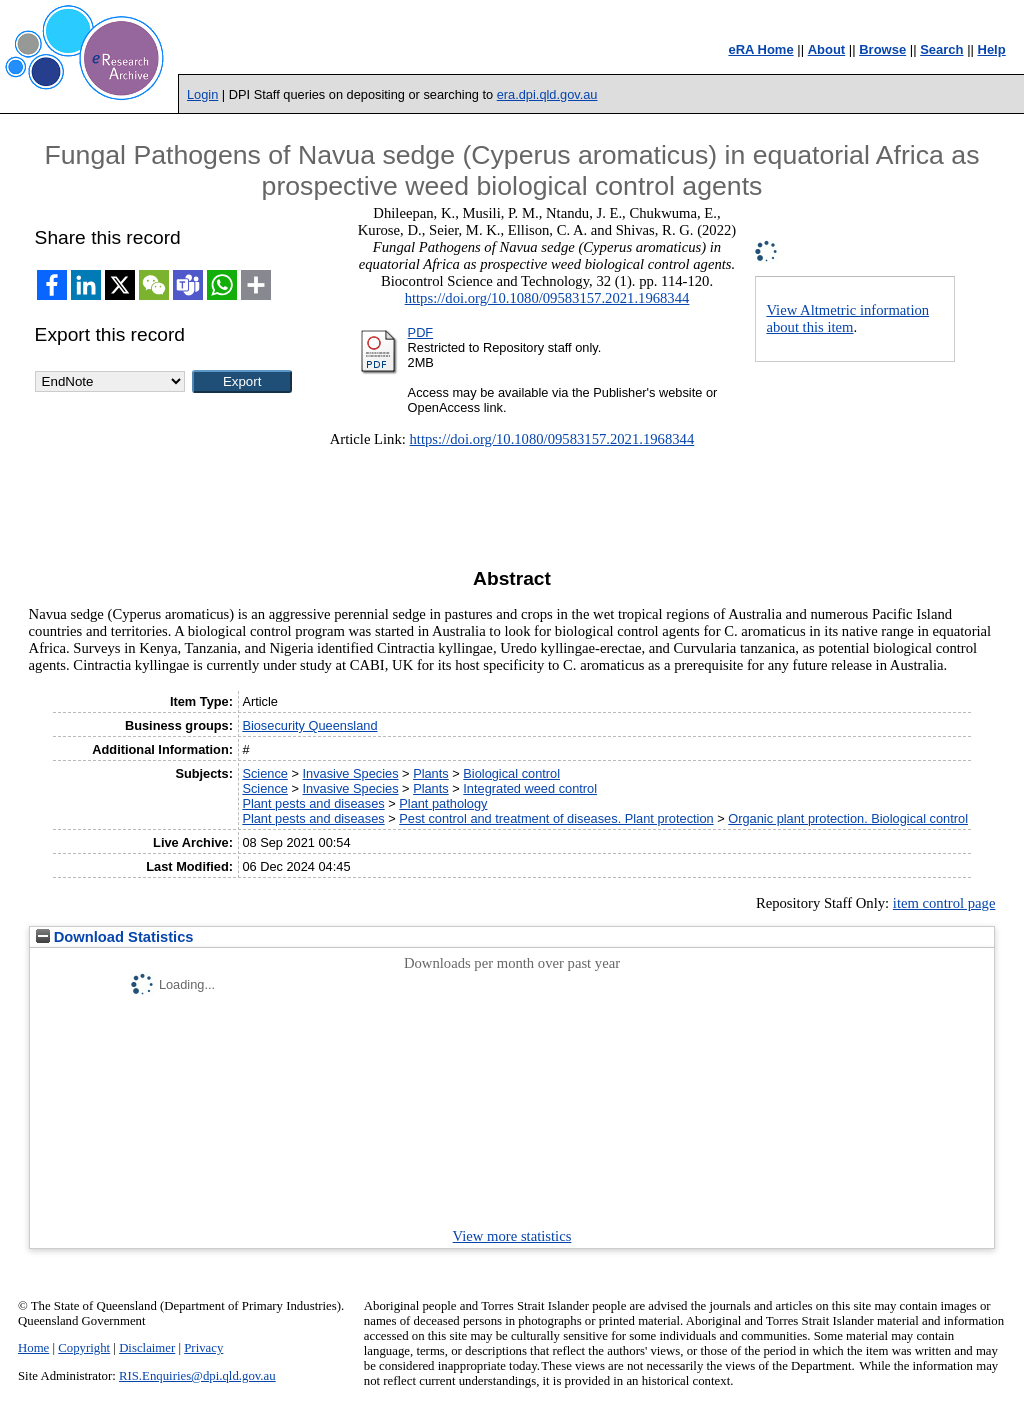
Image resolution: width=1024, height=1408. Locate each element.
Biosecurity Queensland (309, 725)
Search (941, 49)
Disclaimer (147, 1348)
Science (265, 773)
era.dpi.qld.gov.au (547, 94)
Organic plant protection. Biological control (848, 818)
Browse (882, 49)
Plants (431, 773)
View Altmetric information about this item (847, 318)
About (827, 49)
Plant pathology (443, 803)
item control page (944, 903)
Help (992, 49)
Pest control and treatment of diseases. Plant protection (556, 818)
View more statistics (512, 1236)
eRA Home (760, 49)
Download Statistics (115, 937)
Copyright (84, 1348)
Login (202, 94)
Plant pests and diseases (313, 803)
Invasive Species (351, 773)
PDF (421, 332)
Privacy (203, 1348)
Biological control (511, 773)
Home (33, 1348)
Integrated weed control (530, 788)
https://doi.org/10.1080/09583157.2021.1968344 (547, 298)
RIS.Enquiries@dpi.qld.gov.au (197, 1376)
